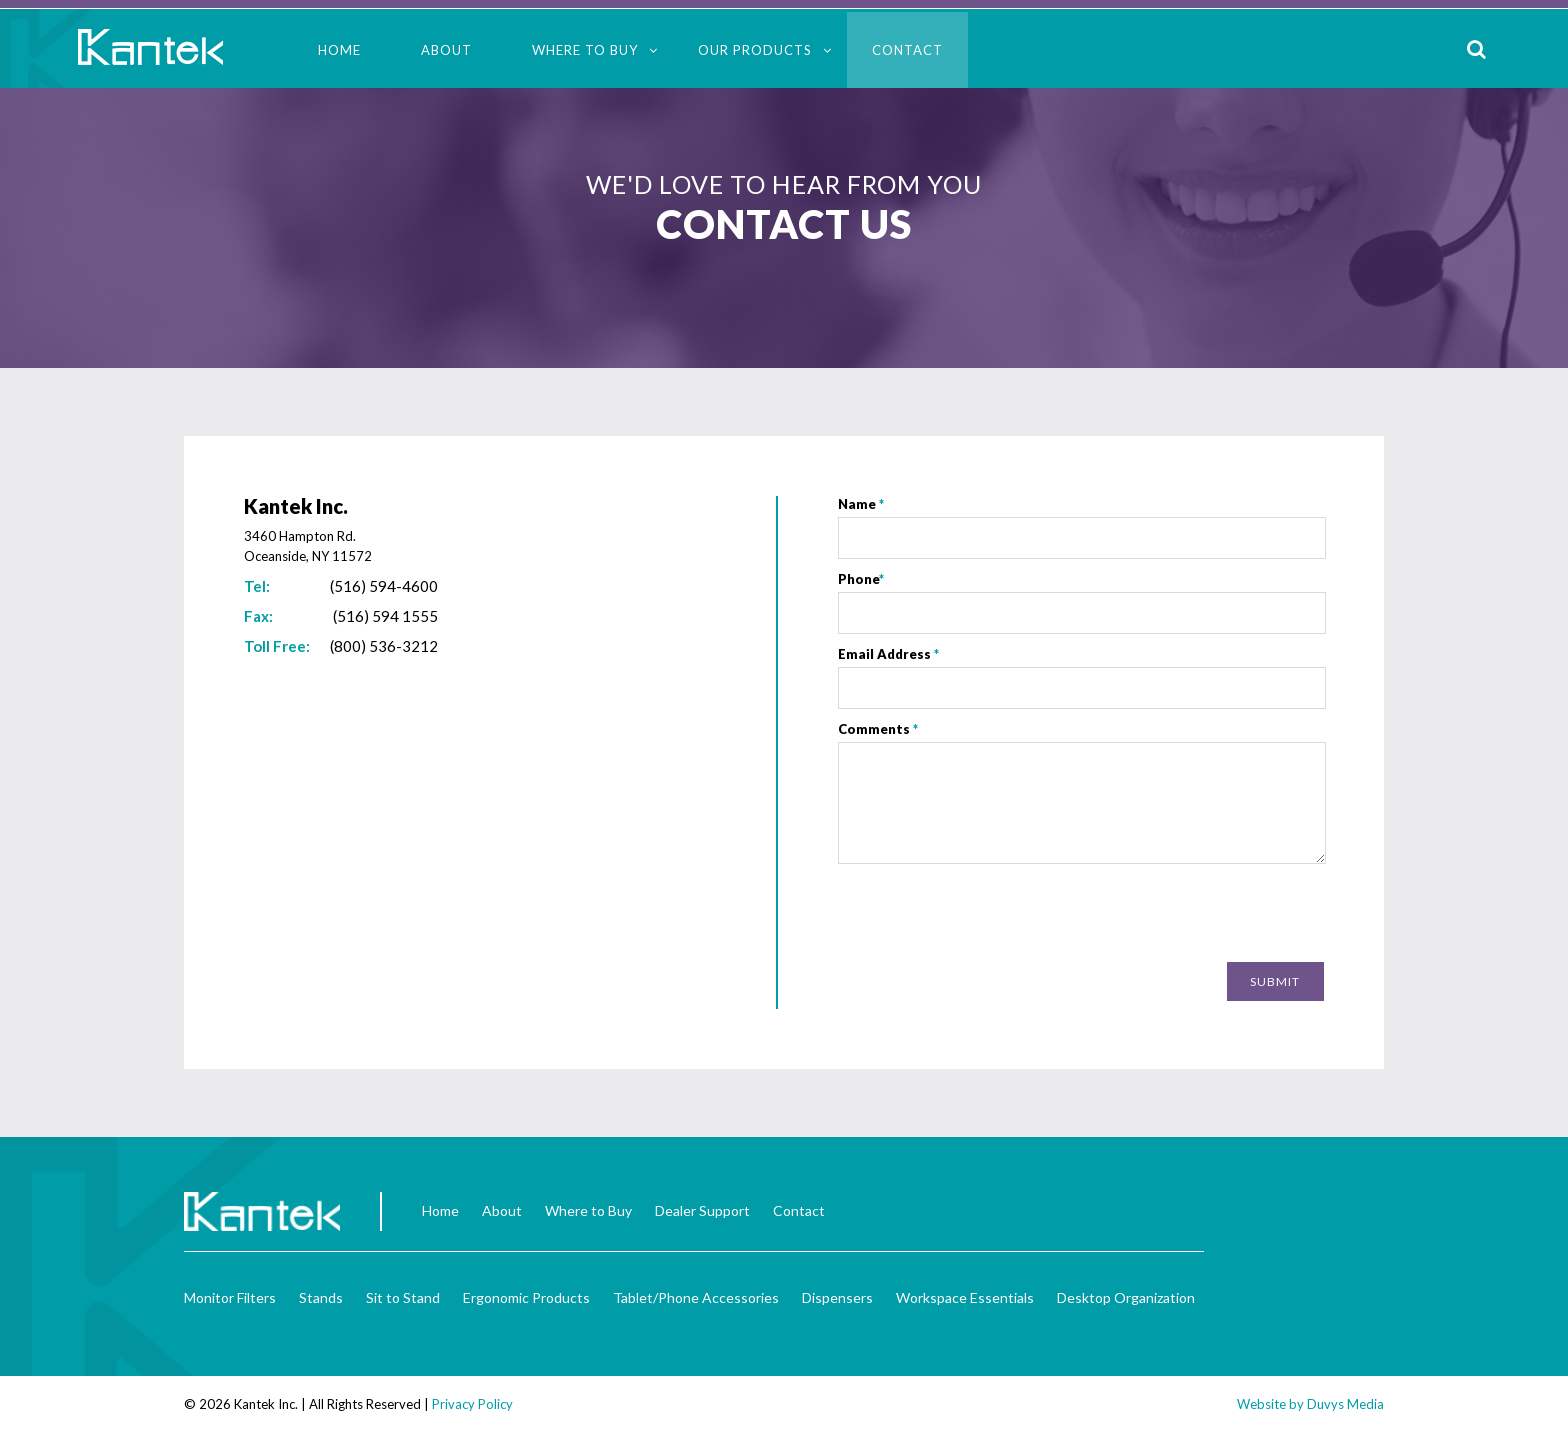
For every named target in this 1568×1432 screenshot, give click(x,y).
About (446, 50)
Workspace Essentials (965, 1297)
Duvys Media (1345, 1404)
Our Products (755, 50)
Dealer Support (702, 1210)
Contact (907, 50)
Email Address (888, 654)
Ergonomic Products (526, 1297)
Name (861, 504)
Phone (861, 579)
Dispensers (837, 1297)
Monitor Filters (230, 1297)
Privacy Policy (472, 1404)
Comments (878, 729)
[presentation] (1172, 915)
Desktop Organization (1126, 1297)
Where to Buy (585, 50)
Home (339, 50)
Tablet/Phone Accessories (696, 1297)
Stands (321, 1297)
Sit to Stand (403, 1297)
